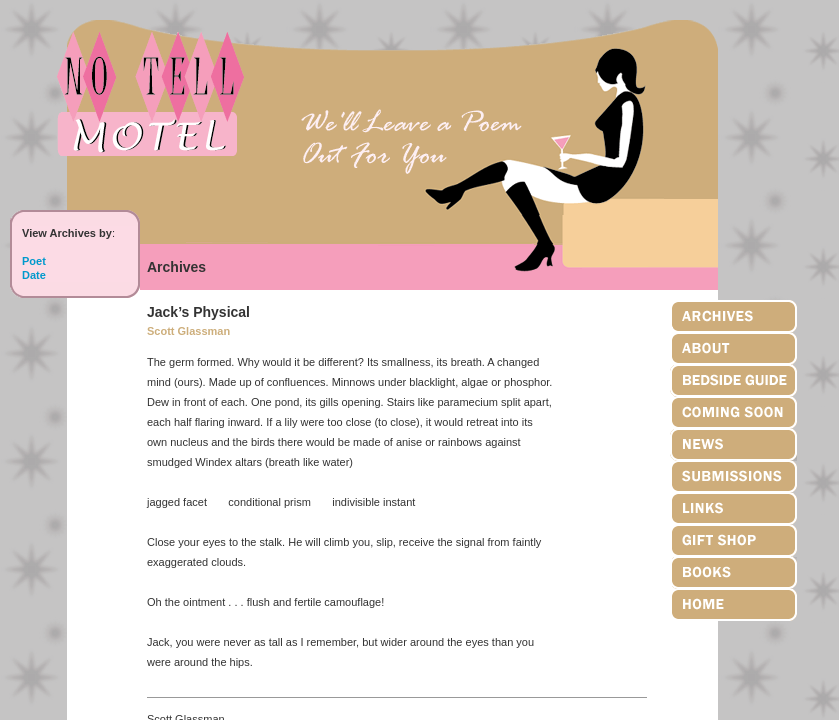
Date (34, 275)
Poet (34, 261)
